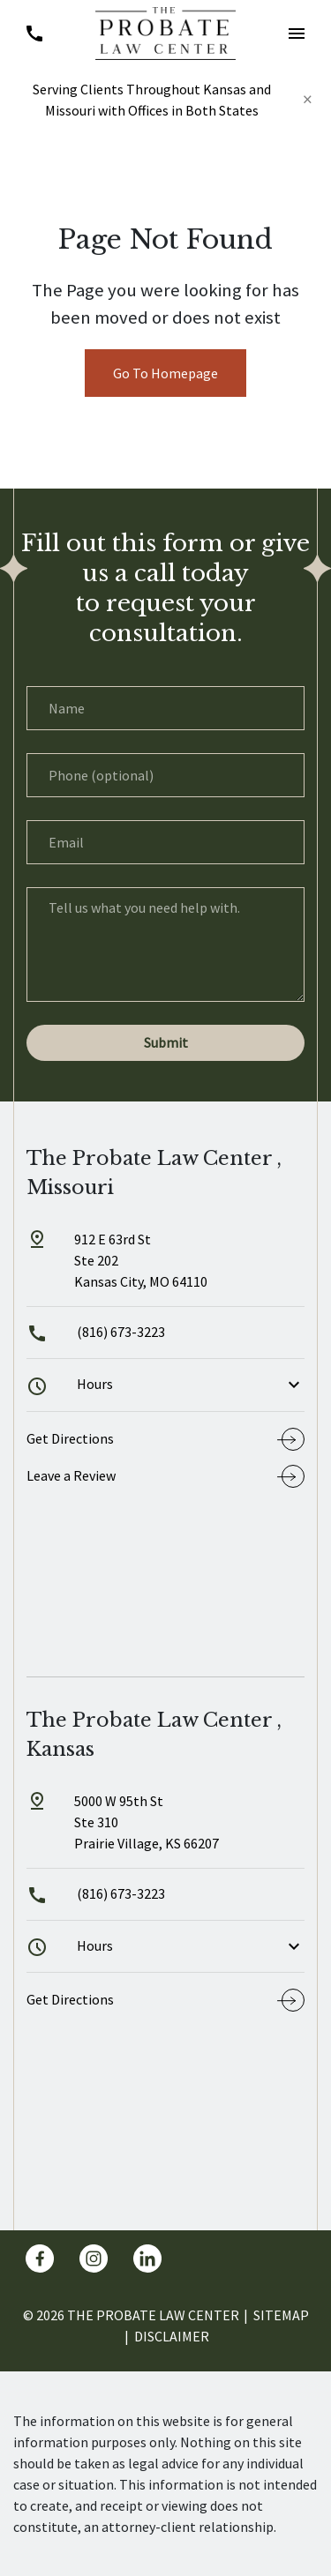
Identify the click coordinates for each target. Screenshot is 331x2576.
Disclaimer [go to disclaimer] (171, 2336)
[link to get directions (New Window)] (165, 1267)
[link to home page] (165, 32)
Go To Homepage (165, 373)
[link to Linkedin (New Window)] (147, 2258)
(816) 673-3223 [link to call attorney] (95, 1331)
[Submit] (165, 1043)
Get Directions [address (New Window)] (70, 1438)
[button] (297, 33)
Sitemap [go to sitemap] (281, 2315)
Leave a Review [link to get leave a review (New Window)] (71, 1475)
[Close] (307, 99)
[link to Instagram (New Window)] (93, 2258)
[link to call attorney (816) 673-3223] (34, 33)
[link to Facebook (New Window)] (40, 2258)
